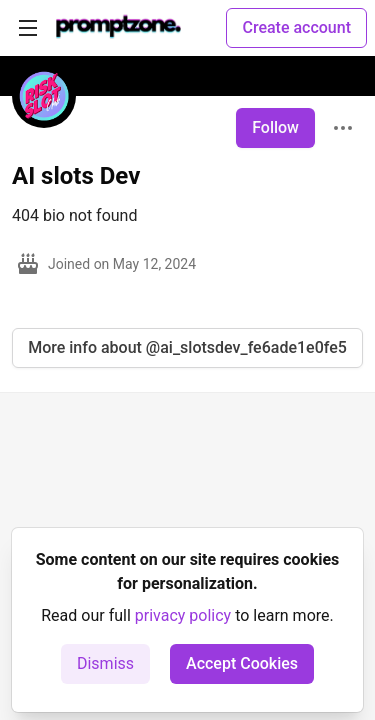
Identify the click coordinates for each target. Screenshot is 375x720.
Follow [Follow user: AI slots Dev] (275, 127)
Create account (296, 27)
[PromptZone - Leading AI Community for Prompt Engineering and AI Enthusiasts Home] (118, 28)
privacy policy (183, 615)
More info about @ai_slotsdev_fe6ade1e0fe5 (187, 347)
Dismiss (105, 663)
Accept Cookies (242, 663)
